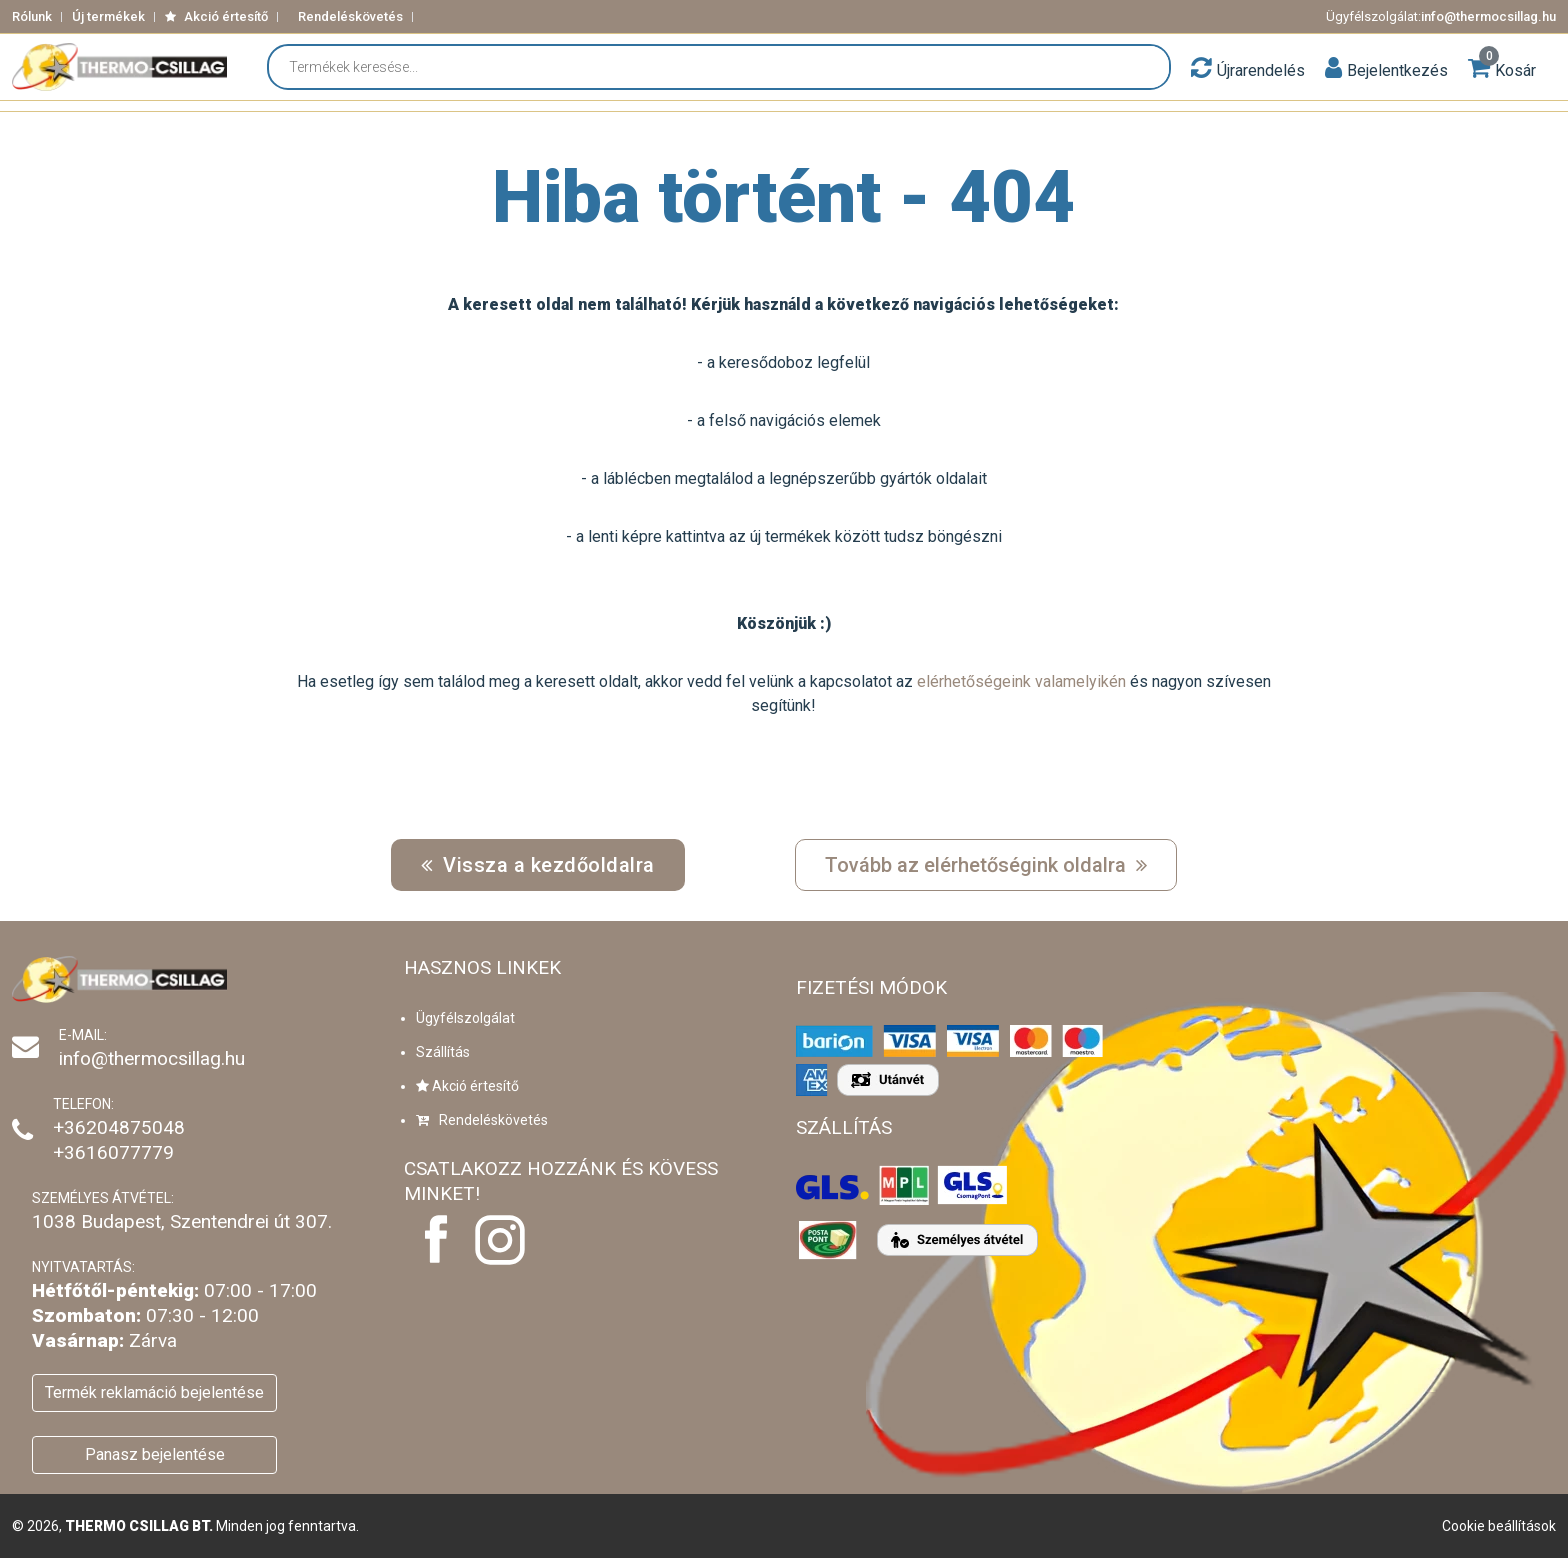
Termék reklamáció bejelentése (154, 1392)
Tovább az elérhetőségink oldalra (986, 865)
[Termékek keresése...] (729, 67)
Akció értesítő (216, 16)
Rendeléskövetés (350, 16)
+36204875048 (119, 1127)
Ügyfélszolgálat (465, 1018)
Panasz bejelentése (155, 1454)
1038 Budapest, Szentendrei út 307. (182, 1221)
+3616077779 (113, 1152)
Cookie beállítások (1499, 1526)
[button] (1333, 67)
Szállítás (443, 1052)
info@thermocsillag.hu (1488, 16)
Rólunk (32, 16)
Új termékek (108, 16)
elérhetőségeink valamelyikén (1021, 681)
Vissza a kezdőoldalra (538, 865)
